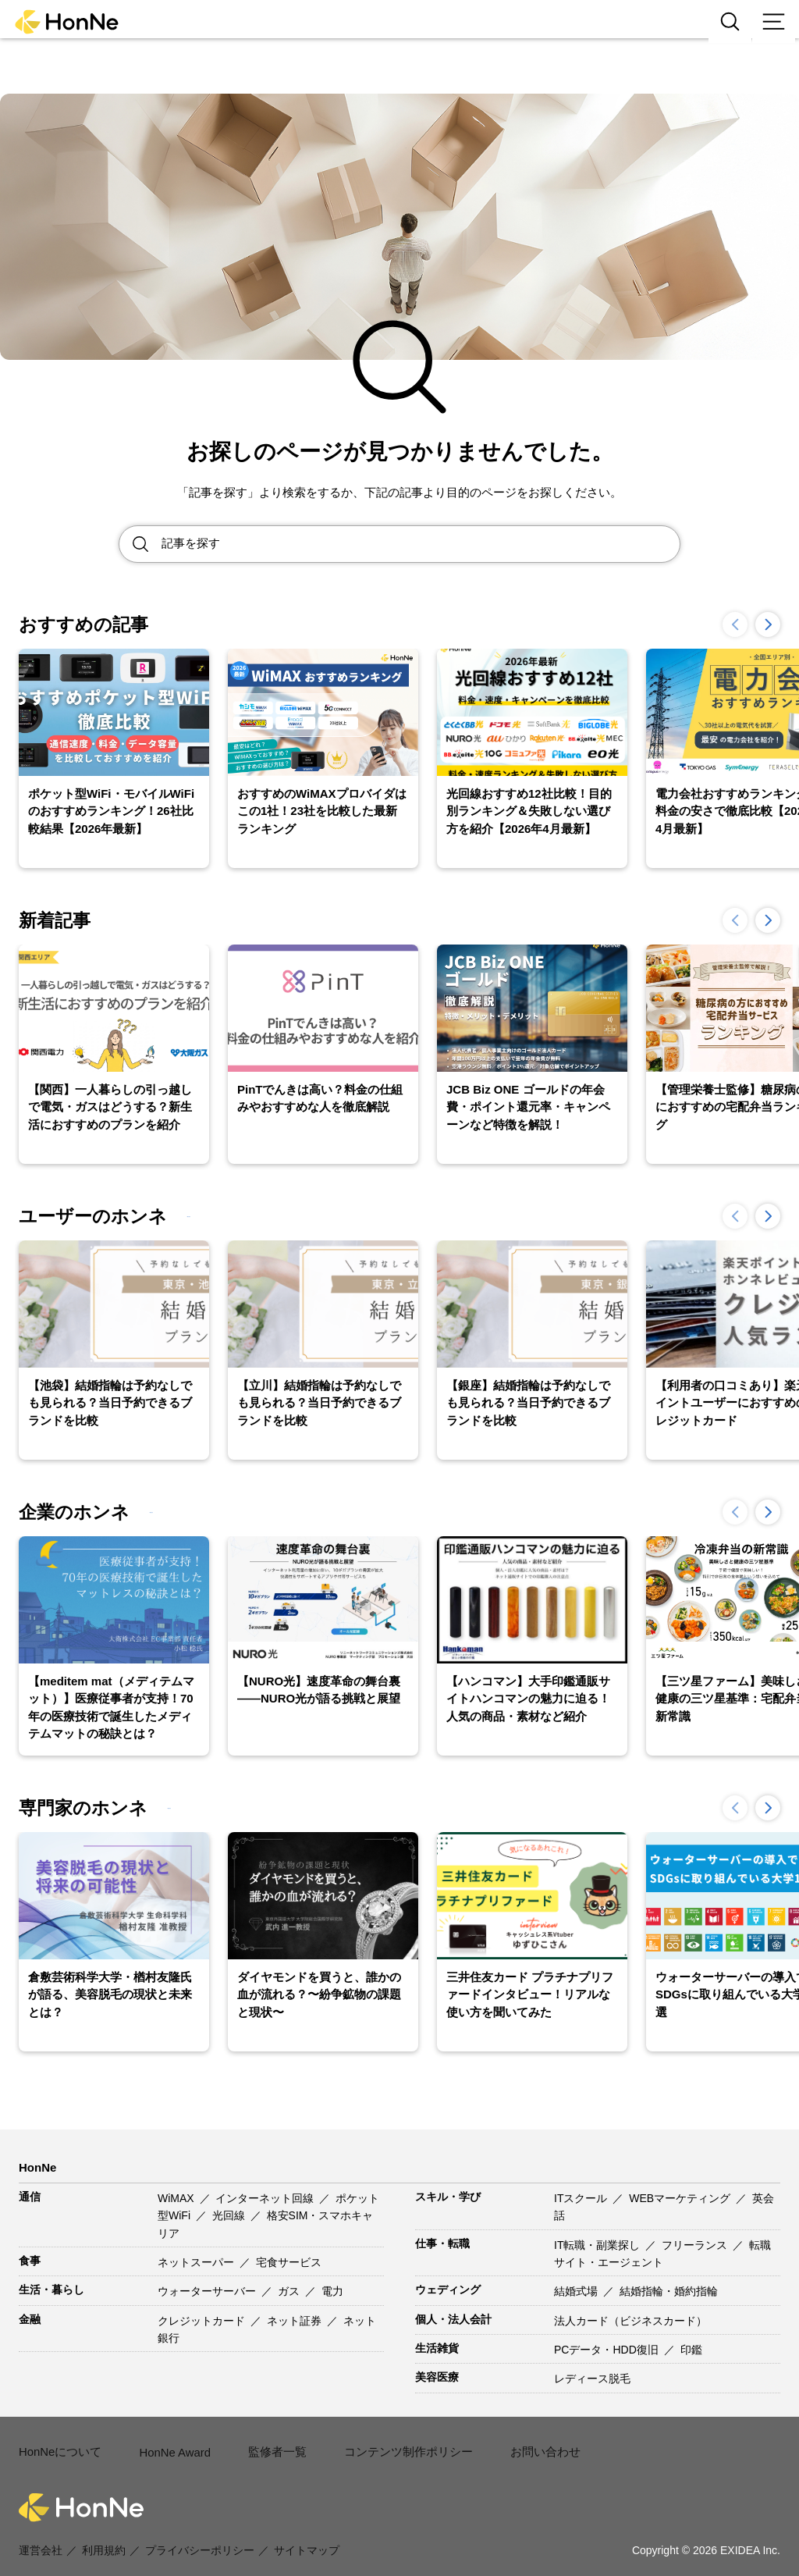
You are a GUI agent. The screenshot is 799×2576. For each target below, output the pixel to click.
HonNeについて (58, 2441)
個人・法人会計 (453, 2319)
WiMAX (177, 2198)
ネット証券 (296, 2320)
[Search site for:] (421, 544)
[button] (767, 624)
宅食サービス (288, 2262)
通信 (30, 2196)
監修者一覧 (270, 2441)
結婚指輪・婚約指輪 (669, 2291)
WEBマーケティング (681, 2198)
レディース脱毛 (592, 2378)
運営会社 (40, 2530)
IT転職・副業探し (598, 2245)
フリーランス (696, 2245)
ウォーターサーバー (208, 2291)
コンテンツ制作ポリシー (396, 2441)
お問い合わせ (526, 2441)
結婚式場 (577, 2291)
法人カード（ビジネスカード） (630, 2320)
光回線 (230, 2215)
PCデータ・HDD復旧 (608, 2349)
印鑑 (691, 2349)
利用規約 (104, 2530)
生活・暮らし (51, 2289)
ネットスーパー (197, 2262)
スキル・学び (448, 2196)
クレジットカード (203, 2320)
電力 (332, 2291)
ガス (290, 2291)
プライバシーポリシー (199, 2530)
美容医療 (437, 2377)
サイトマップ (306, 2530)
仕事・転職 (442, 2243)
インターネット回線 (266, 2198)
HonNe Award (170, 2442)
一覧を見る (223, 1216)
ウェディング (448, 2289)
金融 (30, 2319)
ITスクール (582, 2198)
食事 (30, 2260)
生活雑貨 (437, 2348)
